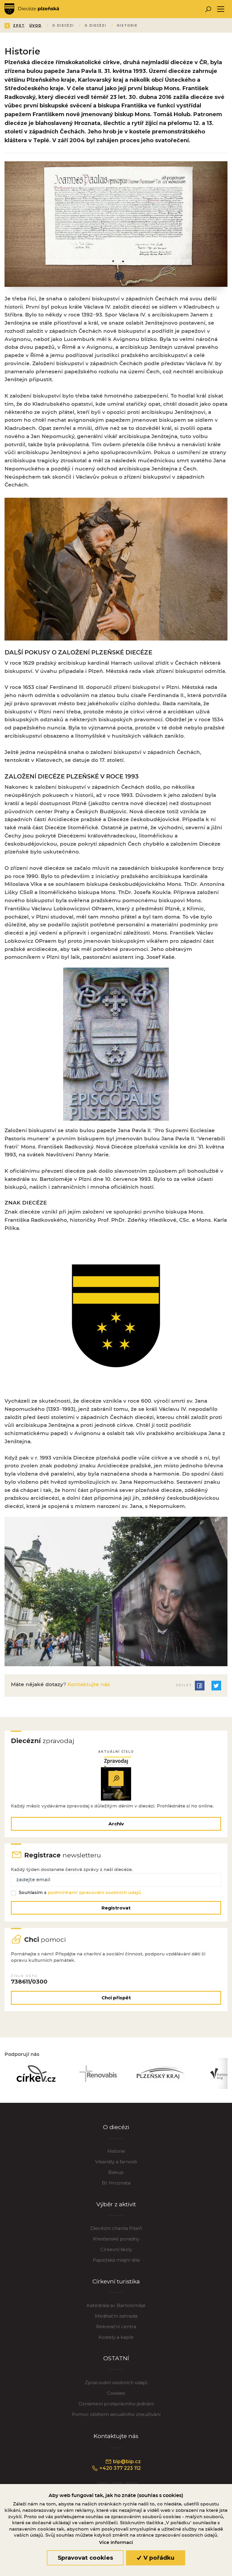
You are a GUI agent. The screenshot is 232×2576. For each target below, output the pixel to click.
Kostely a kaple (116, 2337)
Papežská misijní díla (116, 2260)
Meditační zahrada (116, 2316)
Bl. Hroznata (116, 2183)
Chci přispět (116, 1998)
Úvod (40, 26)
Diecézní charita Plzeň (116, 2228)
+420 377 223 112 (116, 2468)
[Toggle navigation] (220, 9)
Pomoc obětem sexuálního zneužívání (116, 2414)
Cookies (116, 2393)
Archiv (116, 1824)
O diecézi (116, 2127)
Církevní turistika (116, 2281)
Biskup (116, 2172)
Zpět (15, 26)
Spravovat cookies (85, 2557)
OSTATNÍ (116, 2358)
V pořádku (156, 2557)
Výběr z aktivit (116, 2204)
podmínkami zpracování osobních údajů (94, 1893)
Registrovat (116, 1908)
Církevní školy (116, 2250)
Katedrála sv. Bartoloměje (116, 2306)
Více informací (116, 2542)
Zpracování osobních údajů (116, 2383)
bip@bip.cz (123, 2462)
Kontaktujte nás (88, 1684)
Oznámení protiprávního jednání (116, 2404)
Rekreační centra (116, 2327)
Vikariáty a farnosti (116, 2162)
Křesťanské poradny (116, 2239)
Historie (116, 2151)
